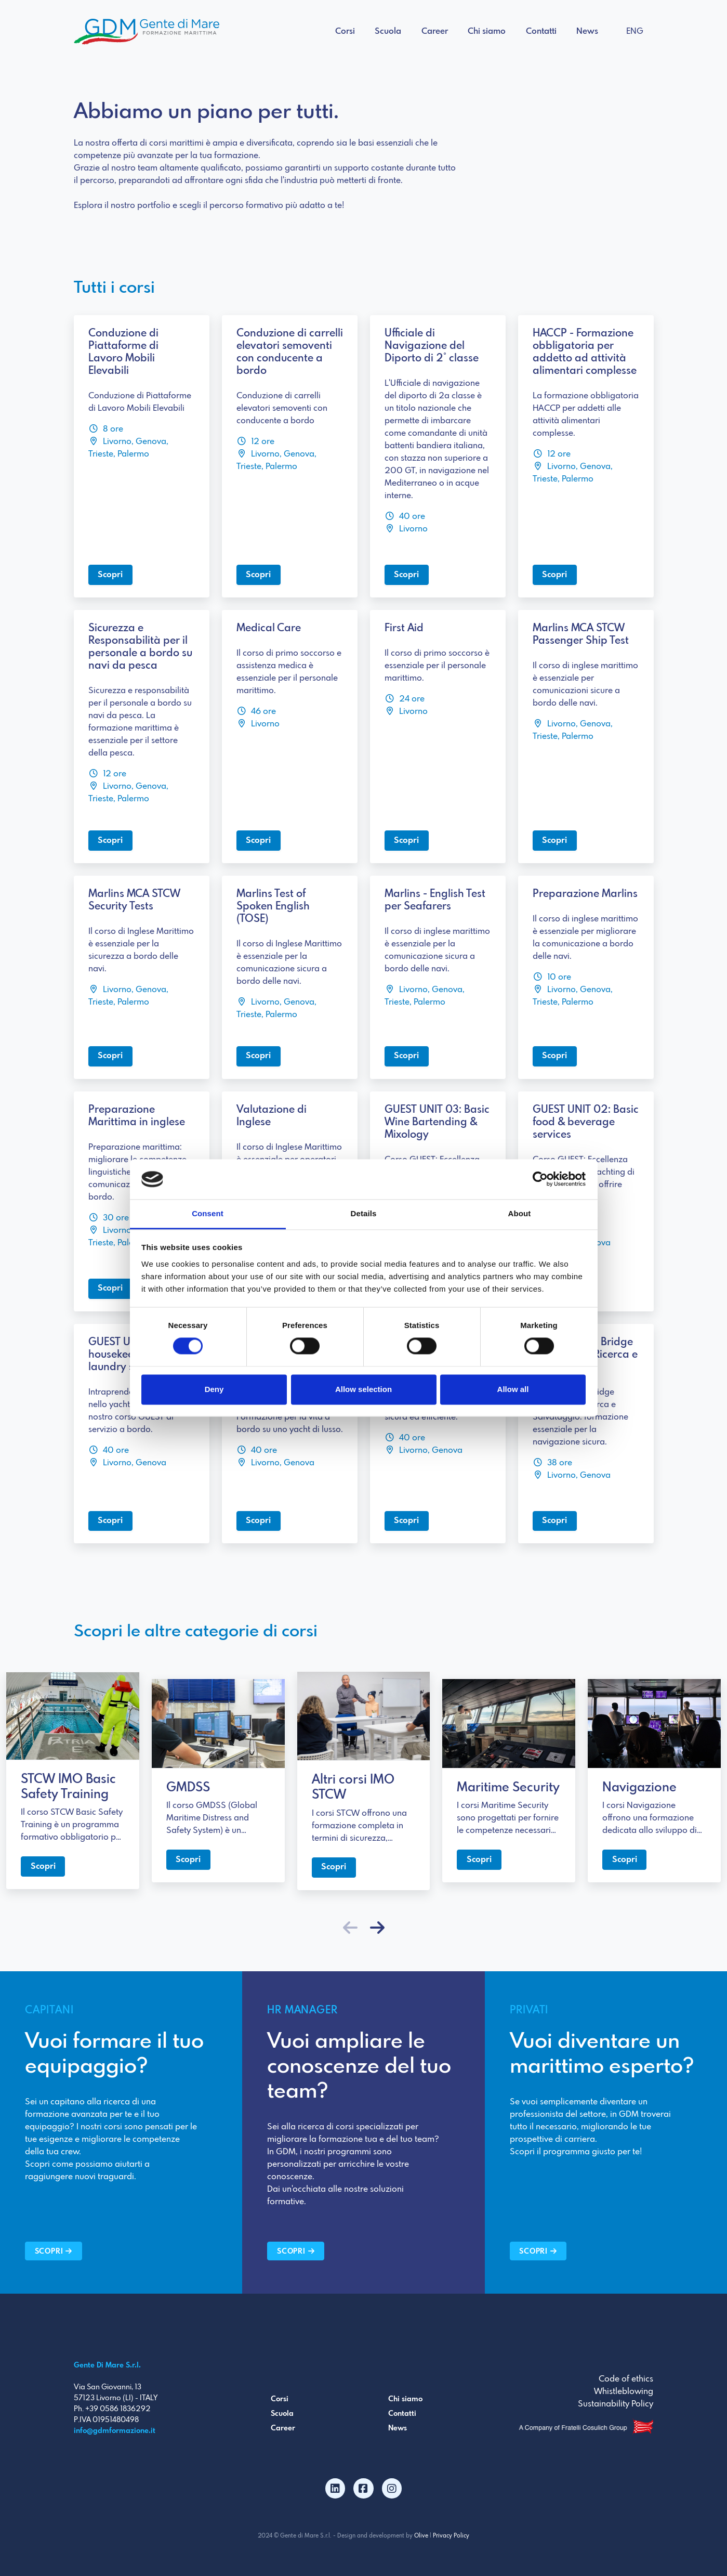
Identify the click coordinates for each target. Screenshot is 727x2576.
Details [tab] (364, 1213)
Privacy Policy (451, 2536)
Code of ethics (626, 2379)
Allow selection (363, 1389)
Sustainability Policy (615, 2404)
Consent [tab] (207, 1213)
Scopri (110, 574)
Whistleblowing (623, 2391)
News (587, 31)
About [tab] (519, 1213)
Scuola (388, 31)
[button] (377, 1928)
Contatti (541, 31)
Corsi (345, 31)
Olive (421, 2536)
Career (434, 31)
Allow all (513, 1389)
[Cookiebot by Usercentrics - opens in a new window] (540, 1179)
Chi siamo (487, 31)
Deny (214, 1389)
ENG (634, 31)
